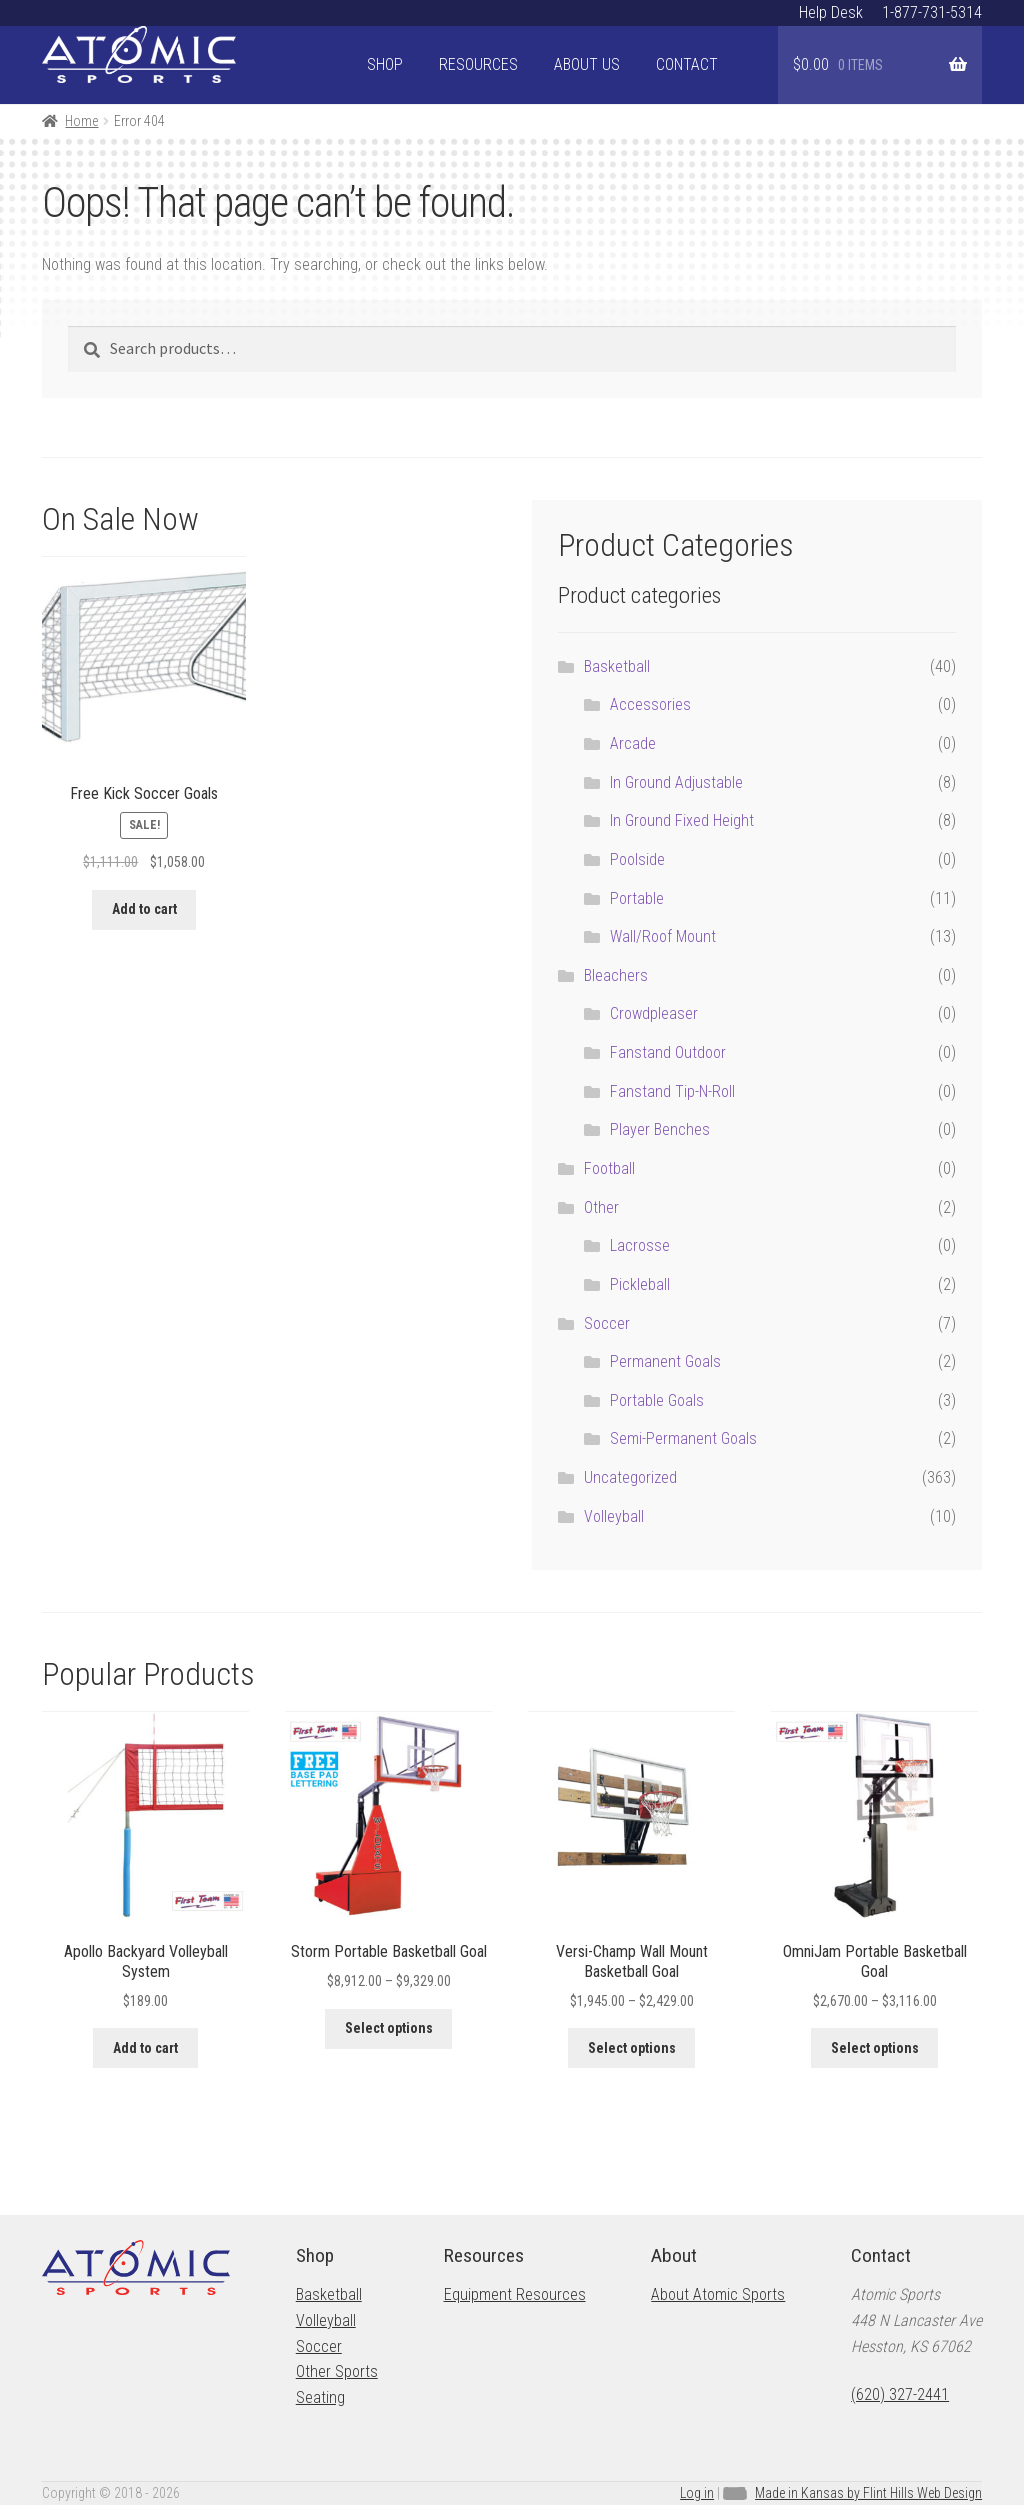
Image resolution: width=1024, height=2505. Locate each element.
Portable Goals (657, 1400)
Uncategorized (630, 1477)
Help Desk (831, 12)
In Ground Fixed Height (682, 820)
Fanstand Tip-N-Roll (672, 1091)
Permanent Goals (665, 1361)
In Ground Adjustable (676, 782)
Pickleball (640, 1284)
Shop (385, 64)
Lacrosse (640, 1245)
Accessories (650, 704)
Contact (687, 64)
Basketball (617, 666)
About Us (587, 64)
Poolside (637, 859)
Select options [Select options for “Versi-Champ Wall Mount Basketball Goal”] (632, 2048)
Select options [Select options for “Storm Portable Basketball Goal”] (389, 2028)
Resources (478, 64)
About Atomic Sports (718, 2294)
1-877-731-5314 (932, 12)
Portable (637, 898)
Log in (697, 2493)
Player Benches (660, 1129)
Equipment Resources (515, 2294)
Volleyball (614, 1516)
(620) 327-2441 (900, 2394)
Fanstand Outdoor (668, 1052)
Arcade (633, 743)
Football (609, 1168)
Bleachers (616, 975)
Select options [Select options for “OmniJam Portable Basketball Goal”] (875, 2048)
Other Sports (337, 2371)
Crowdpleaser (654, 1013)
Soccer (607, 1323)
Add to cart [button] (144, 909)
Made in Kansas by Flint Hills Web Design (868, 2493)
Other (601, 1207)
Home (81, 121)
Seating (320, 2397)
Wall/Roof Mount (663, 936)
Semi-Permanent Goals (683, 1438)
